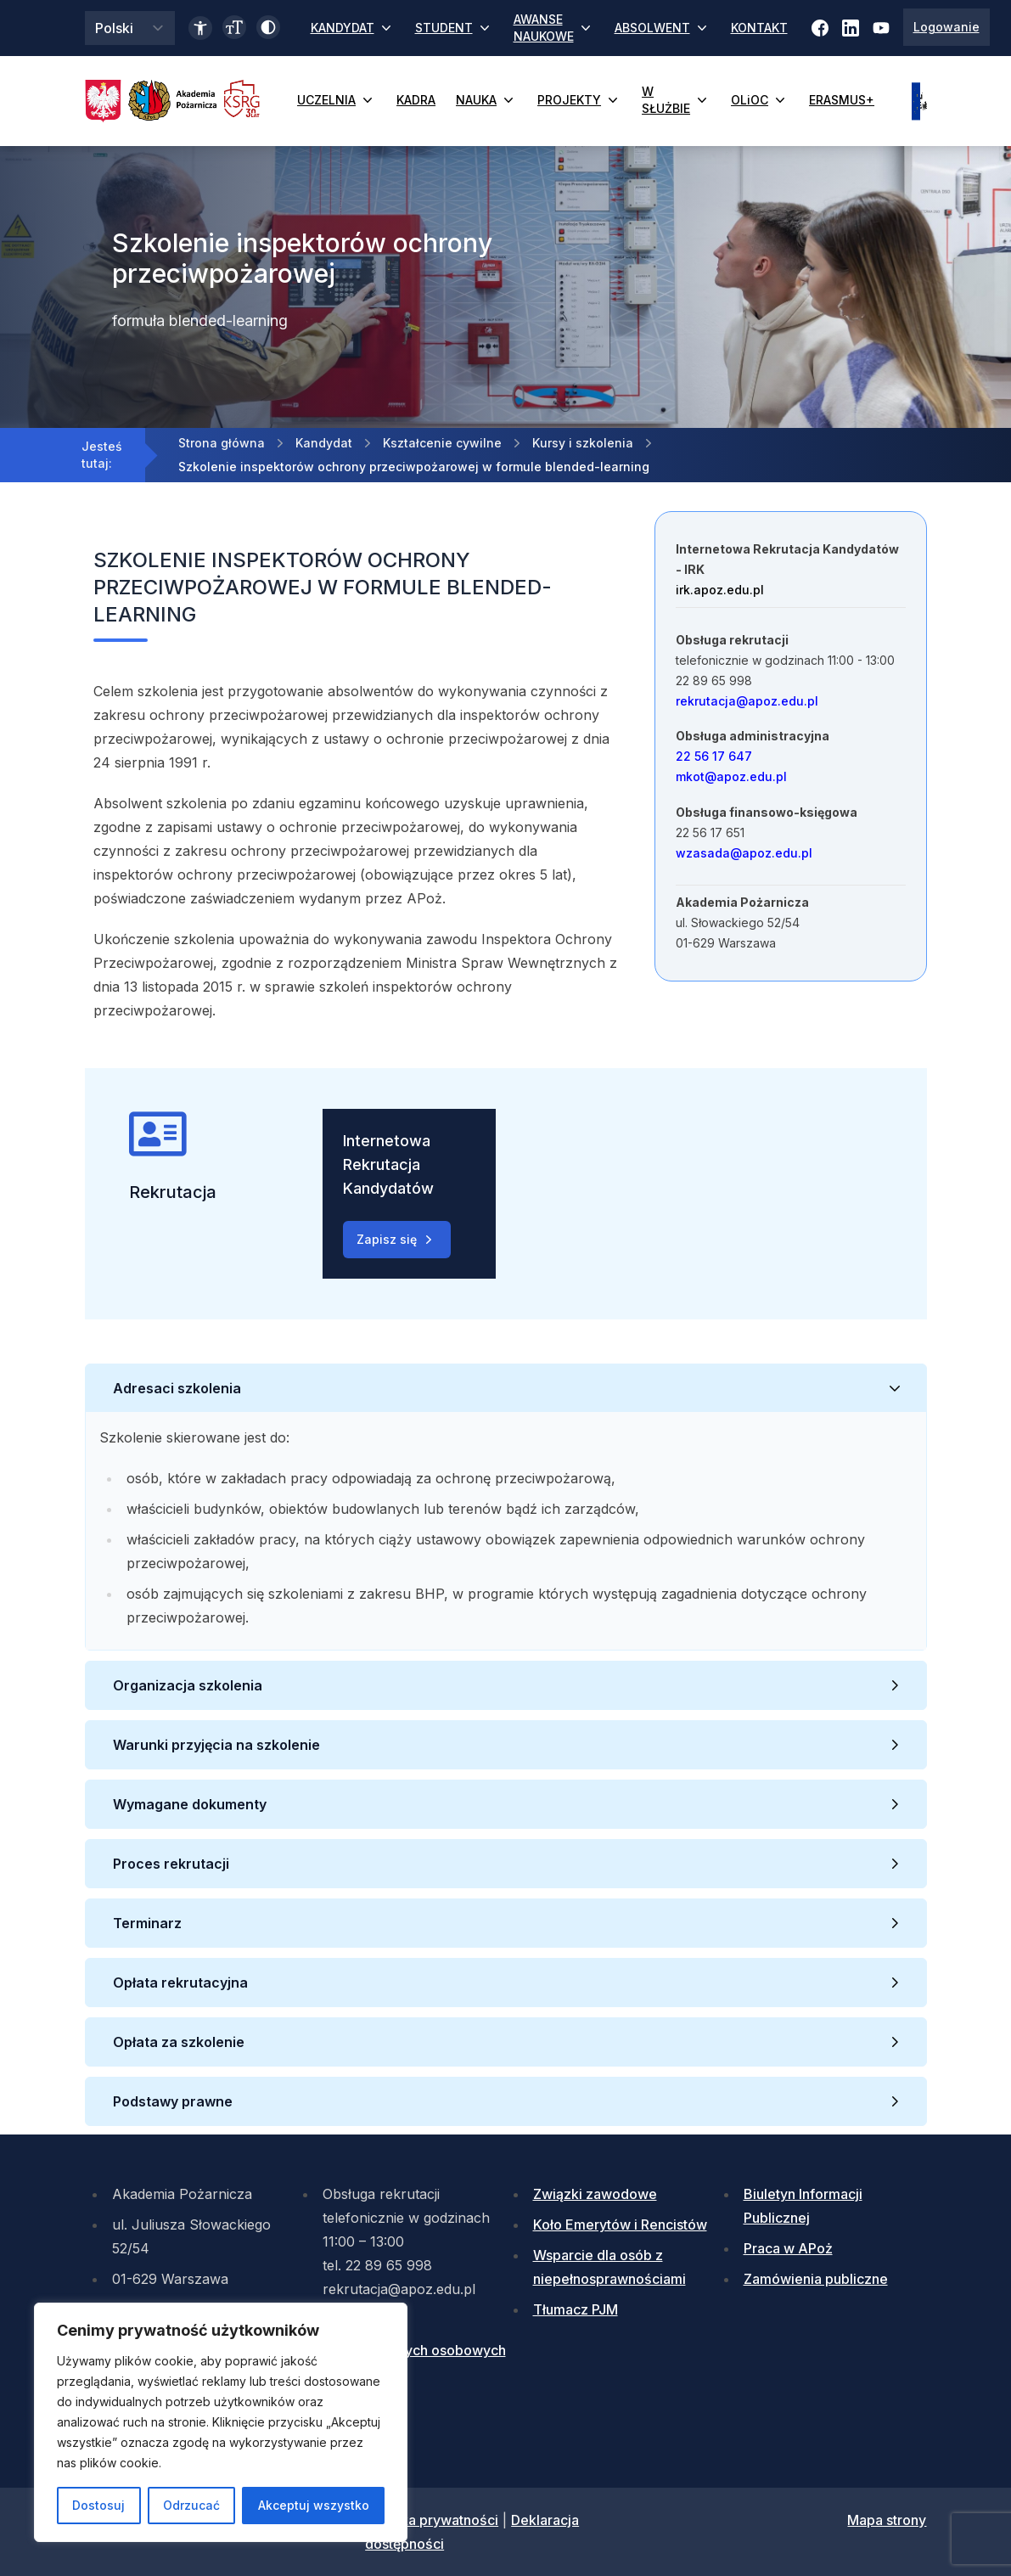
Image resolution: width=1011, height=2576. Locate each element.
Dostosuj (98, 2505)
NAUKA (486, 100)
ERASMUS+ (841, 100)
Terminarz (147, 1923)
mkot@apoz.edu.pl (731, 776)
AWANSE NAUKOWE (554, 27)
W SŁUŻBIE (676, 99)
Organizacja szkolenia (187, 1685)
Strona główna (221, 443)
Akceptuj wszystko (313, 2505)
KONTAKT (759, 27)
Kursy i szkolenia (582, 443)
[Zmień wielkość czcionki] (234, 27)
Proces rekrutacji (171, 1863)
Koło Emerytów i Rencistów (620, 2224)
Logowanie (946, 27)
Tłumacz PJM (575, 2309)
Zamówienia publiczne (816, 2278)
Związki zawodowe (595, 2193)
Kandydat (323, 443)
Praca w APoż (788, 2248)
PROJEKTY (579, 100)
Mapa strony (886, 2519)
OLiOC (760, 100)
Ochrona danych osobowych (414, 2350)
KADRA (415, 100)
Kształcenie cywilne (442, 443)
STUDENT (454, 28)
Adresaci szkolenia (177, 1388)
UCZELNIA (336, 100)
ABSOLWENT (663, 28)
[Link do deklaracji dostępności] (200, 28)
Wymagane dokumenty (191, 1804)
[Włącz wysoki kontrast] (268, 27)
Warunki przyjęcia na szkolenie (218, 1744)
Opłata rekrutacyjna (182, 1982)
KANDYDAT (353, 28)
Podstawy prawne (173, 2101)
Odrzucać (191, 2505)
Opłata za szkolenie (180, 2041)
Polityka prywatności (431, 2519)
